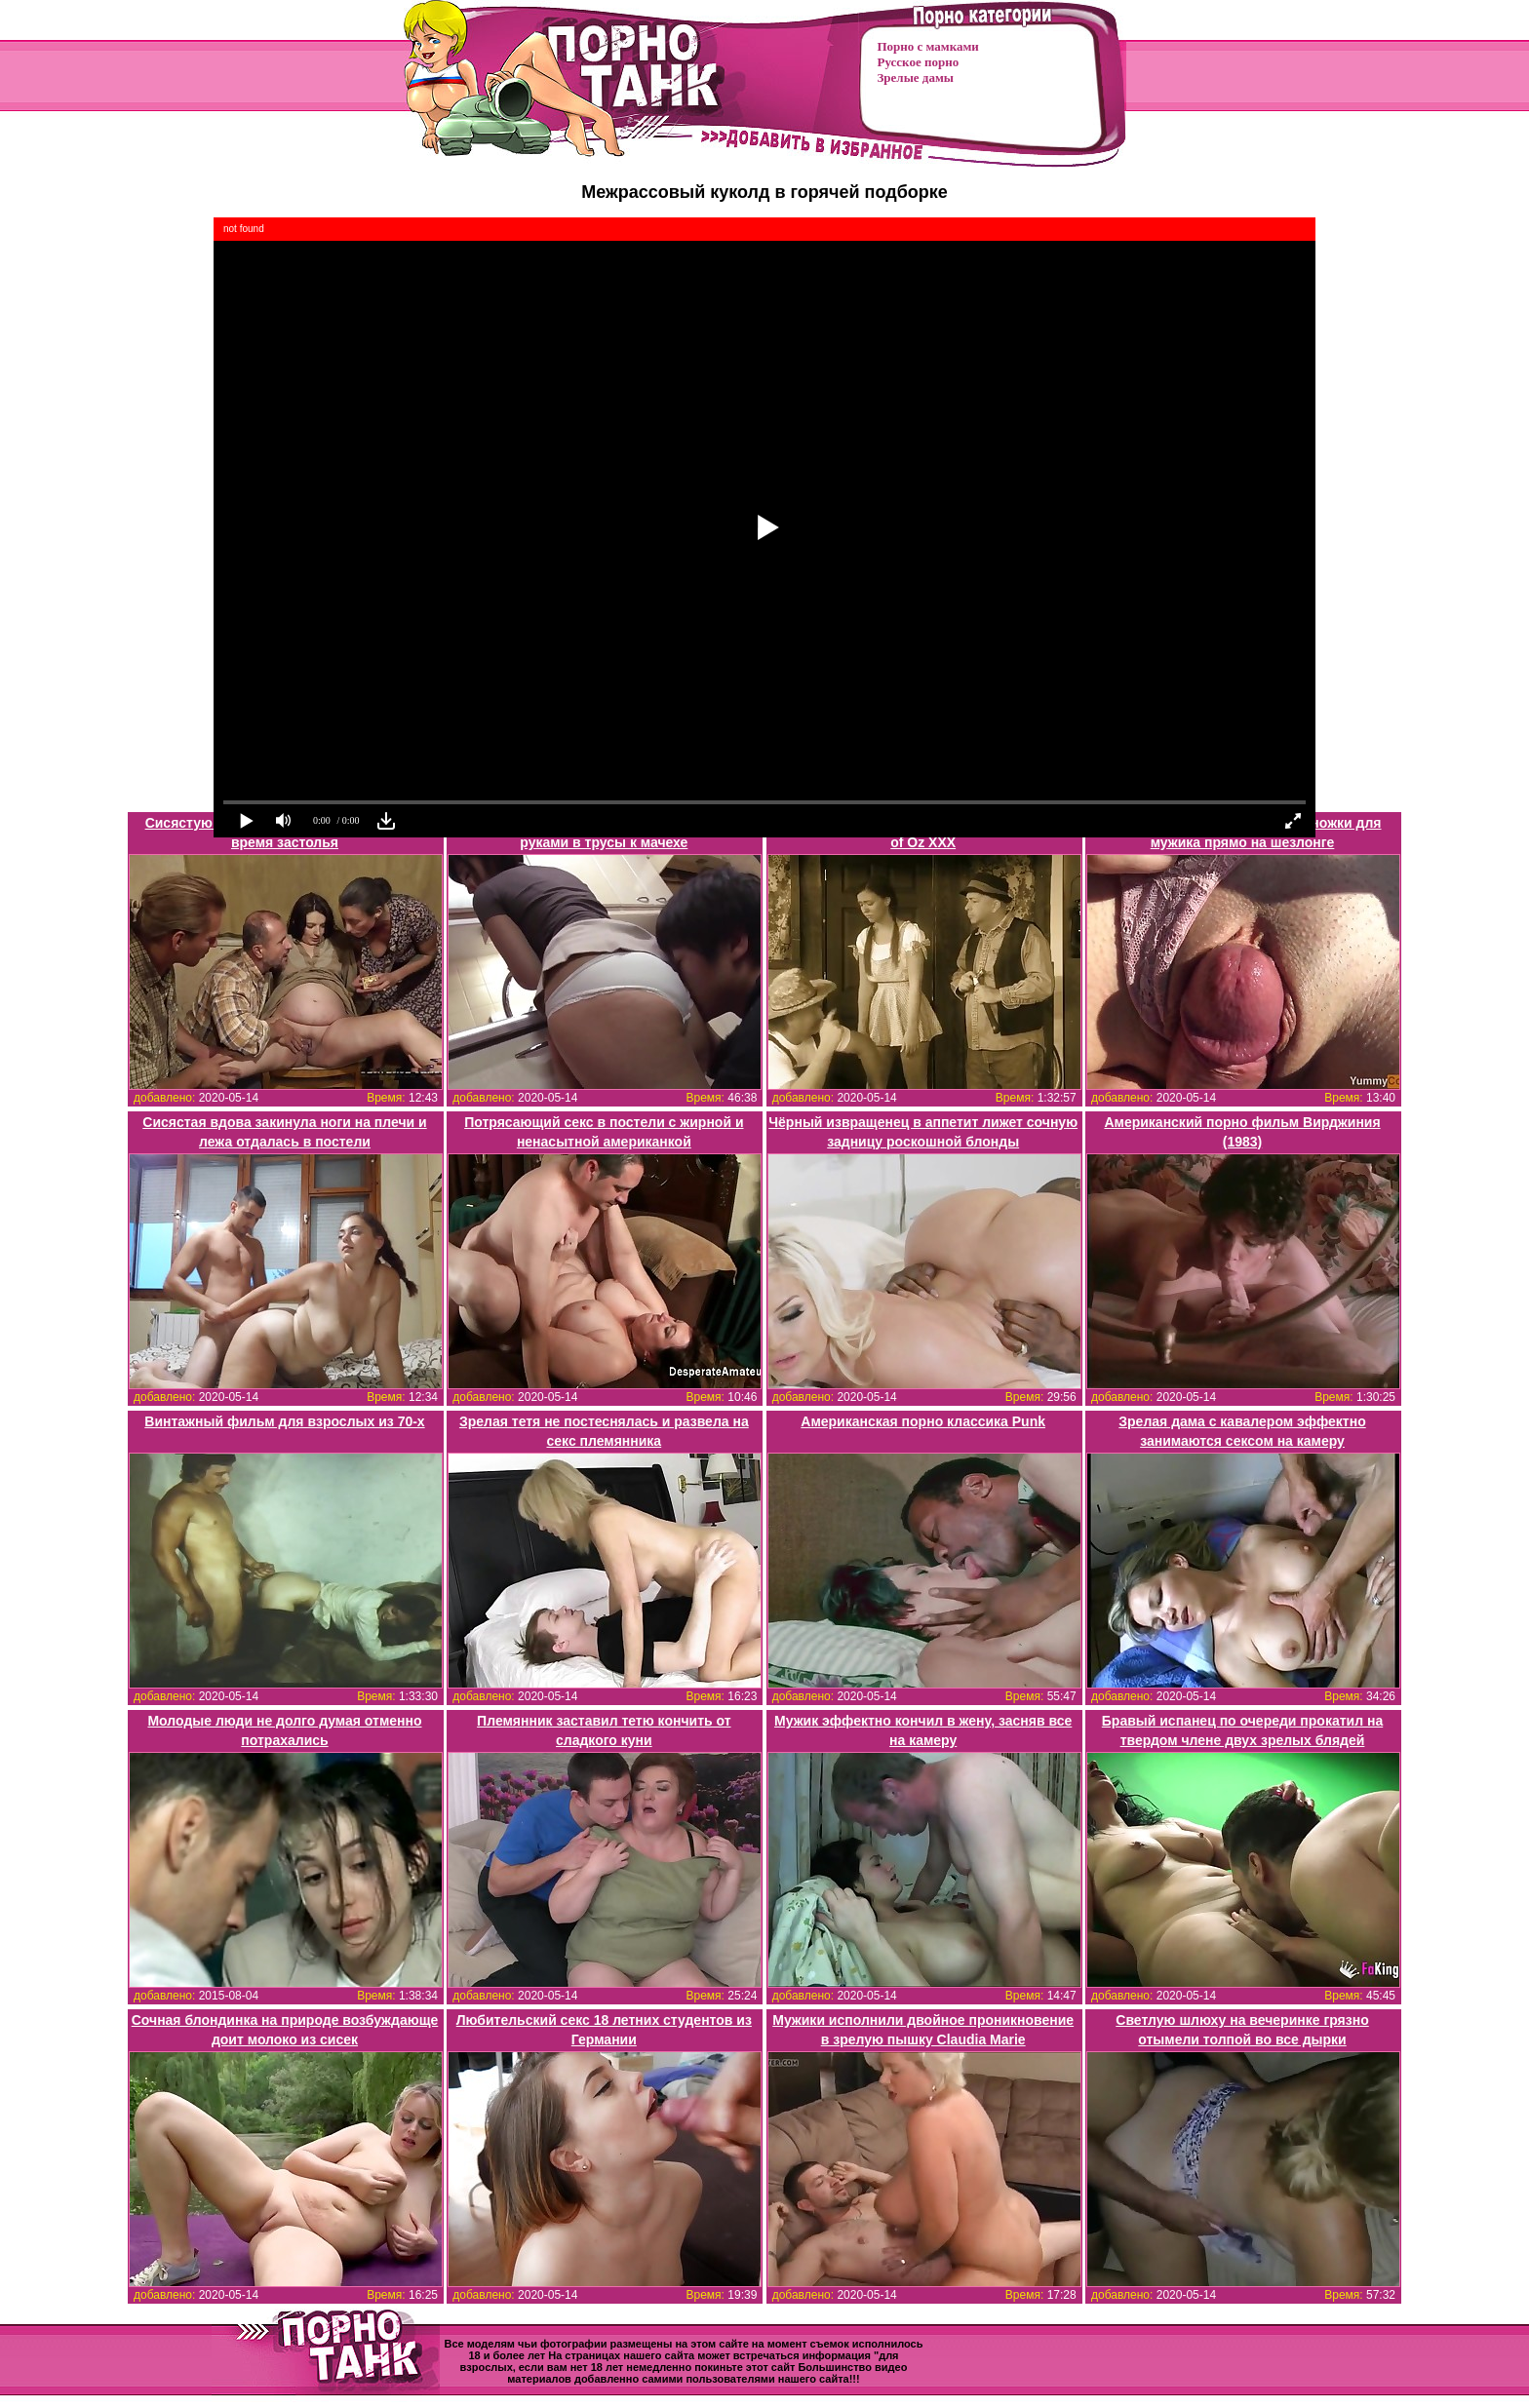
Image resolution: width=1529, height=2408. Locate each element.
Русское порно (919, 62)
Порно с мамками (928, 46)
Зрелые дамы (916, 77)
